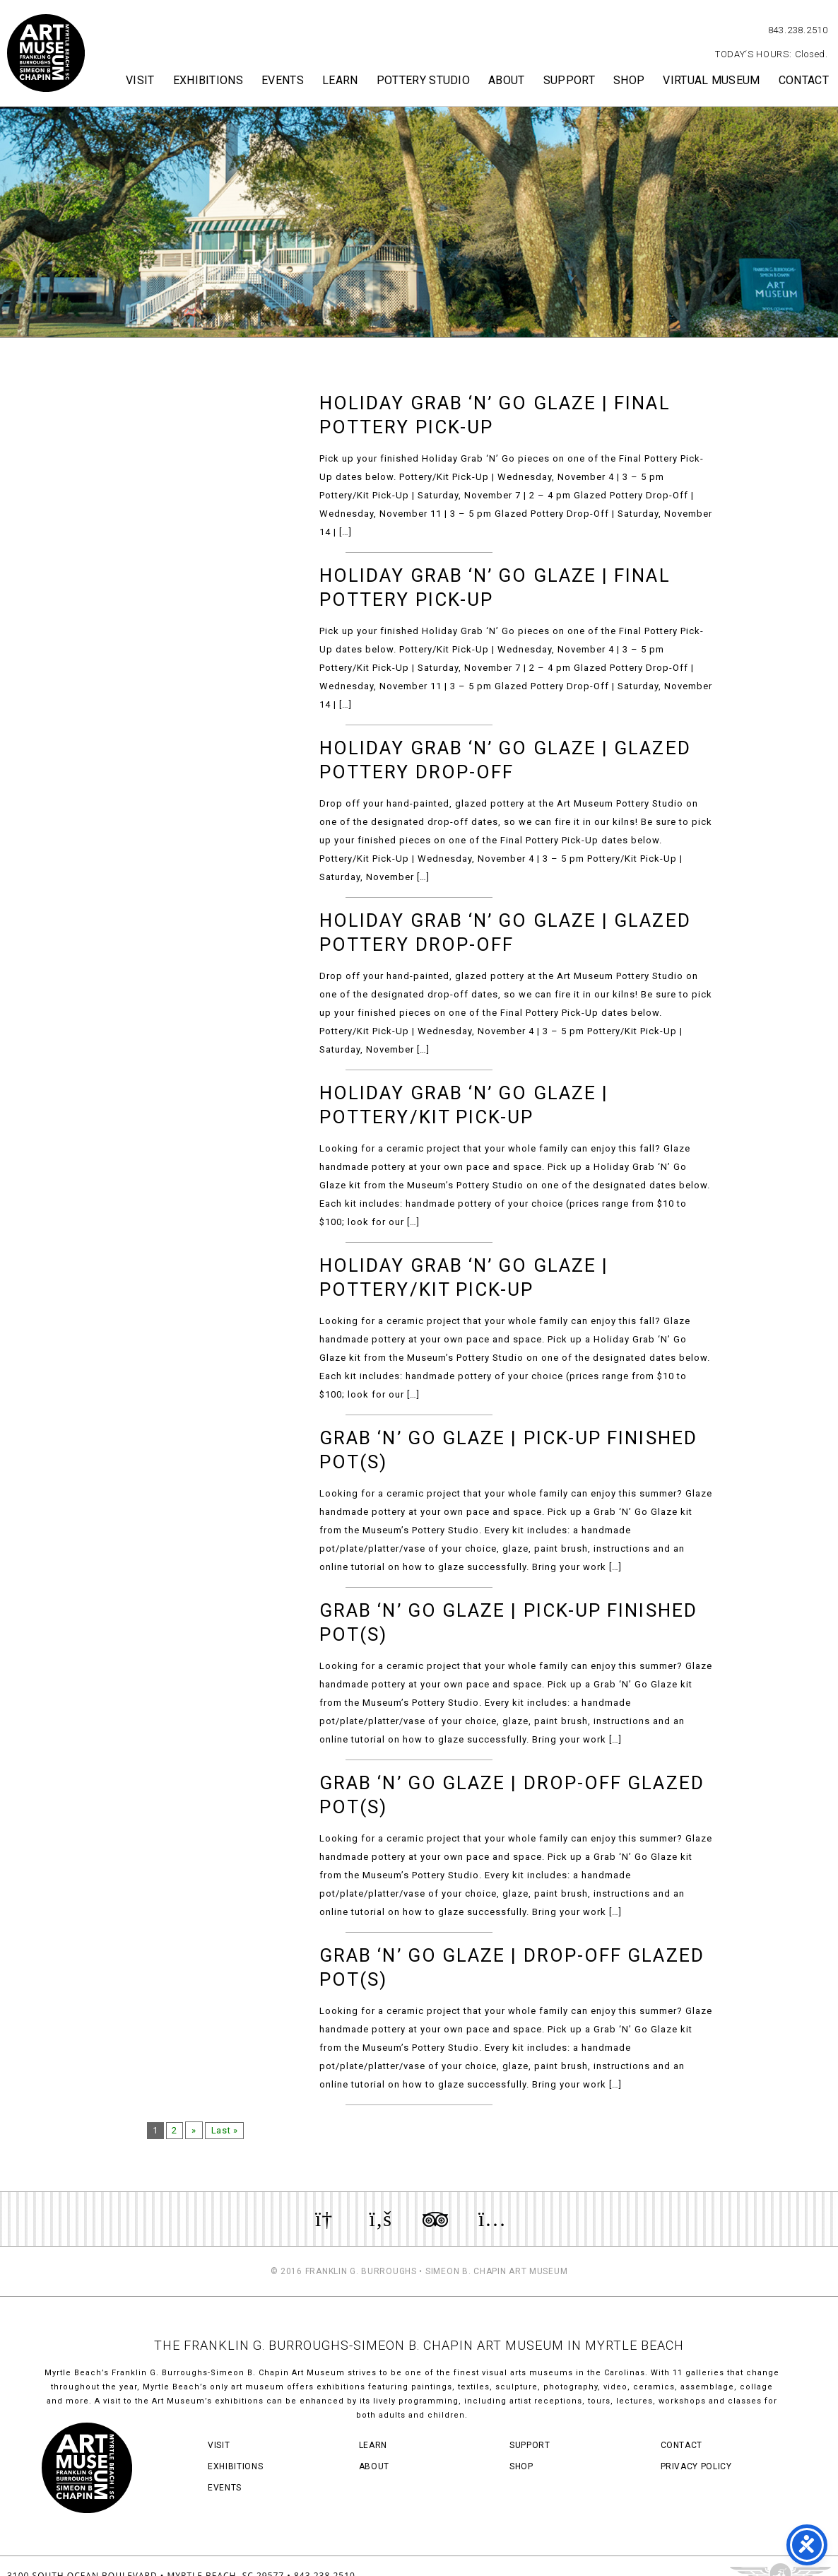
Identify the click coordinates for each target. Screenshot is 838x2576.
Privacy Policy (696, 2466)
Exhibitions (208, 80)
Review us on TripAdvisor (435, 2219)
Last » (227, 2130)
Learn (340, 80)
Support (569, 80)
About (506, 80)
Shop (628, 80)
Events (282, 80)
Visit (140, 80)
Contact (804, 80)
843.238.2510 (798, 30)
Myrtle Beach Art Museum (46, 53)
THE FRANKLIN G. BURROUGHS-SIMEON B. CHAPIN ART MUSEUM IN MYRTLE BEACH (419, 2345)
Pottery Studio (423, 80)
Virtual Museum (711, 80)
